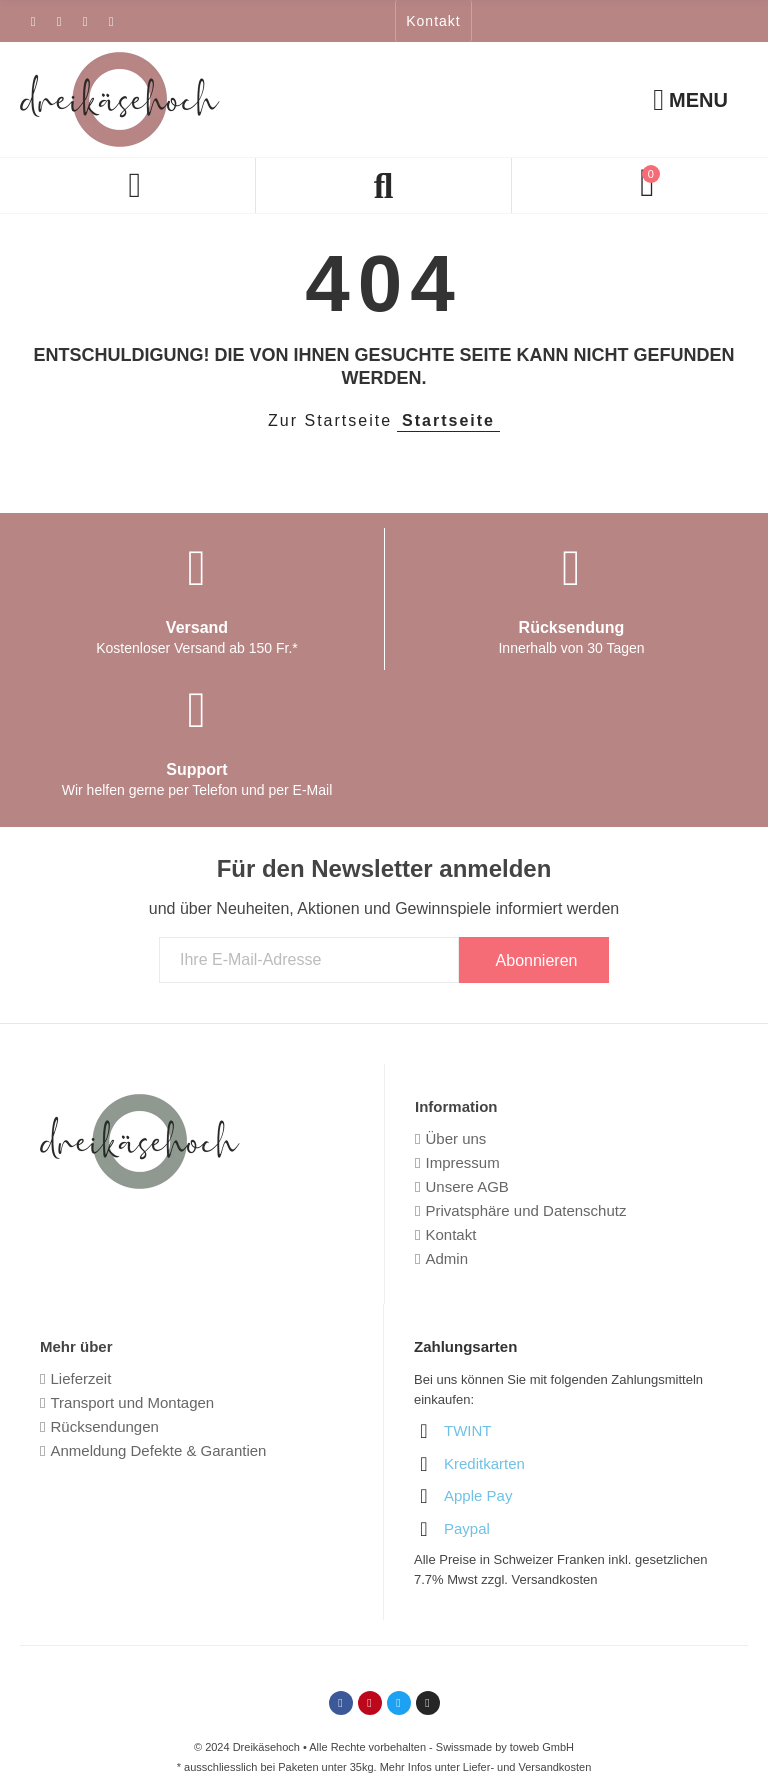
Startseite (448, 420)
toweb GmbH (542, 1747)
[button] (433, 21)
